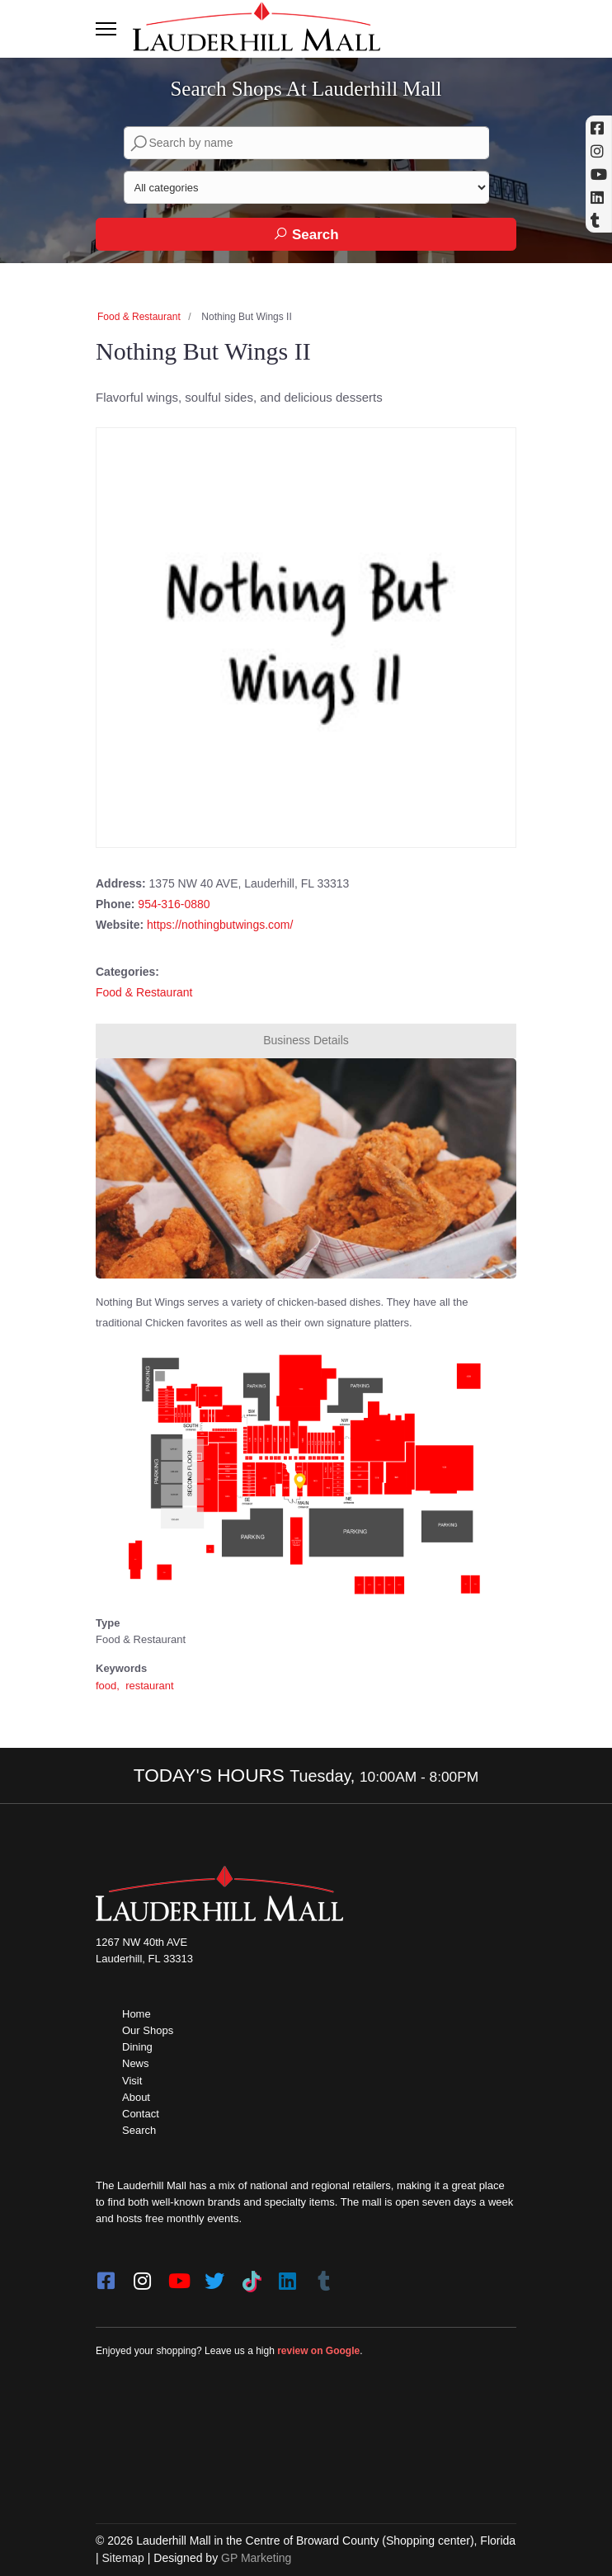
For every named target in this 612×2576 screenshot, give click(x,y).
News (135, 2063)
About (136, 2097)
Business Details (306, 1040)
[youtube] (178, 2276)
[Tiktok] (251, 2276)
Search (305, 234)
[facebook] (105, 2276)
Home (136, 2014)
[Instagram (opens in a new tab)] (598, 150)
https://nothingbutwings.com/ (220, 924)
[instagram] (142, 2276)
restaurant (149, 1685)
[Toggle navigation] (106, 29)
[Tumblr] (323, 2276)
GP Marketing (256, 2557)
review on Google (318, 2351)
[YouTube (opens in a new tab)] (598, 174)
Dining (137, 2047)
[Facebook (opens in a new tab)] (598, 127)
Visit (132, 2080)
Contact (140, 2113)
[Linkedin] (598, 197)
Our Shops (147, 2030)
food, (109, 1685)
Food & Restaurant (139, 317)
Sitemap (123, 2557)
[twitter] (214, 2276)
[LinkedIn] (287, 2276)
